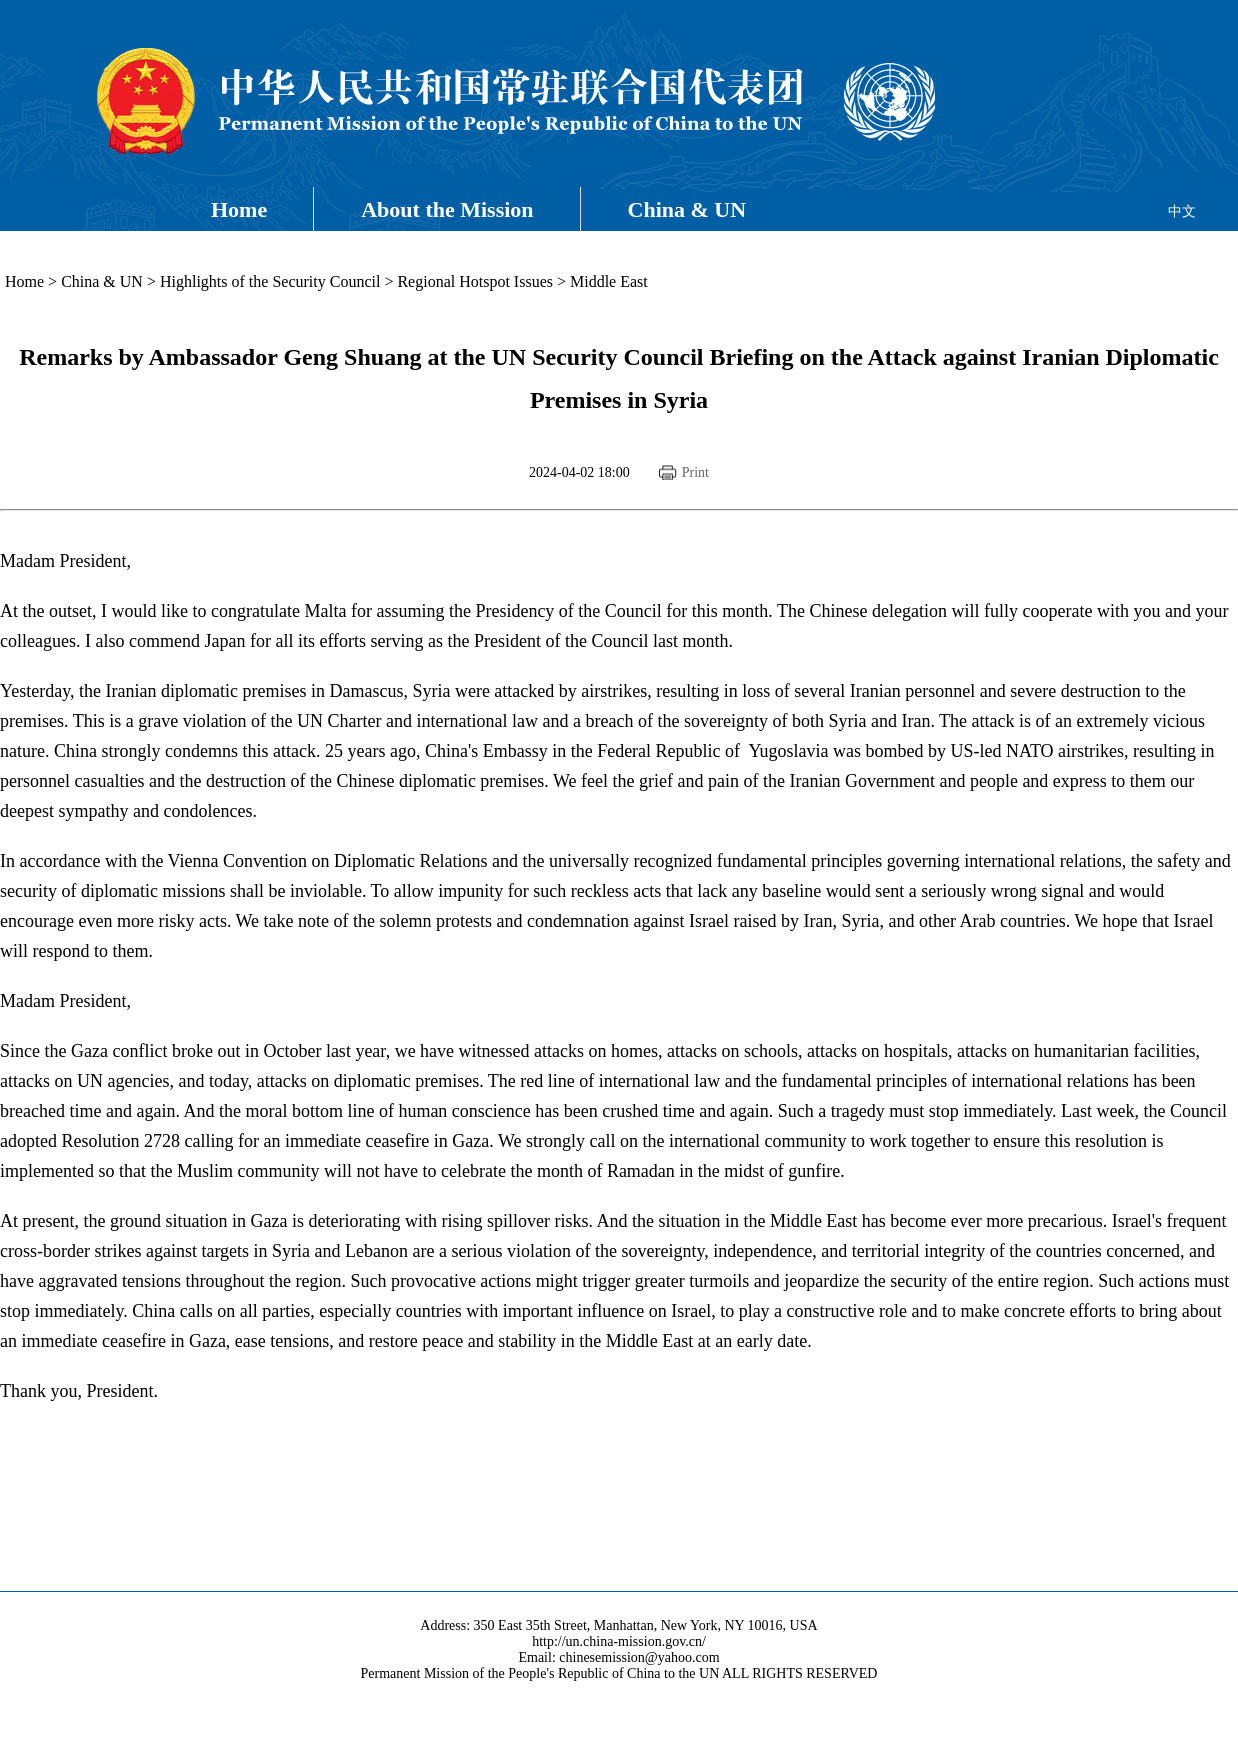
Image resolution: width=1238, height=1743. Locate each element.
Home (239, 209)
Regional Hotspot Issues (475, 281)
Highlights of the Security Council (270, 281)
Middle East (609, 281)
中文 (1182, 211)
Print (695, 472)
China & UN (687, 209)
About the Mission (447, 209)
